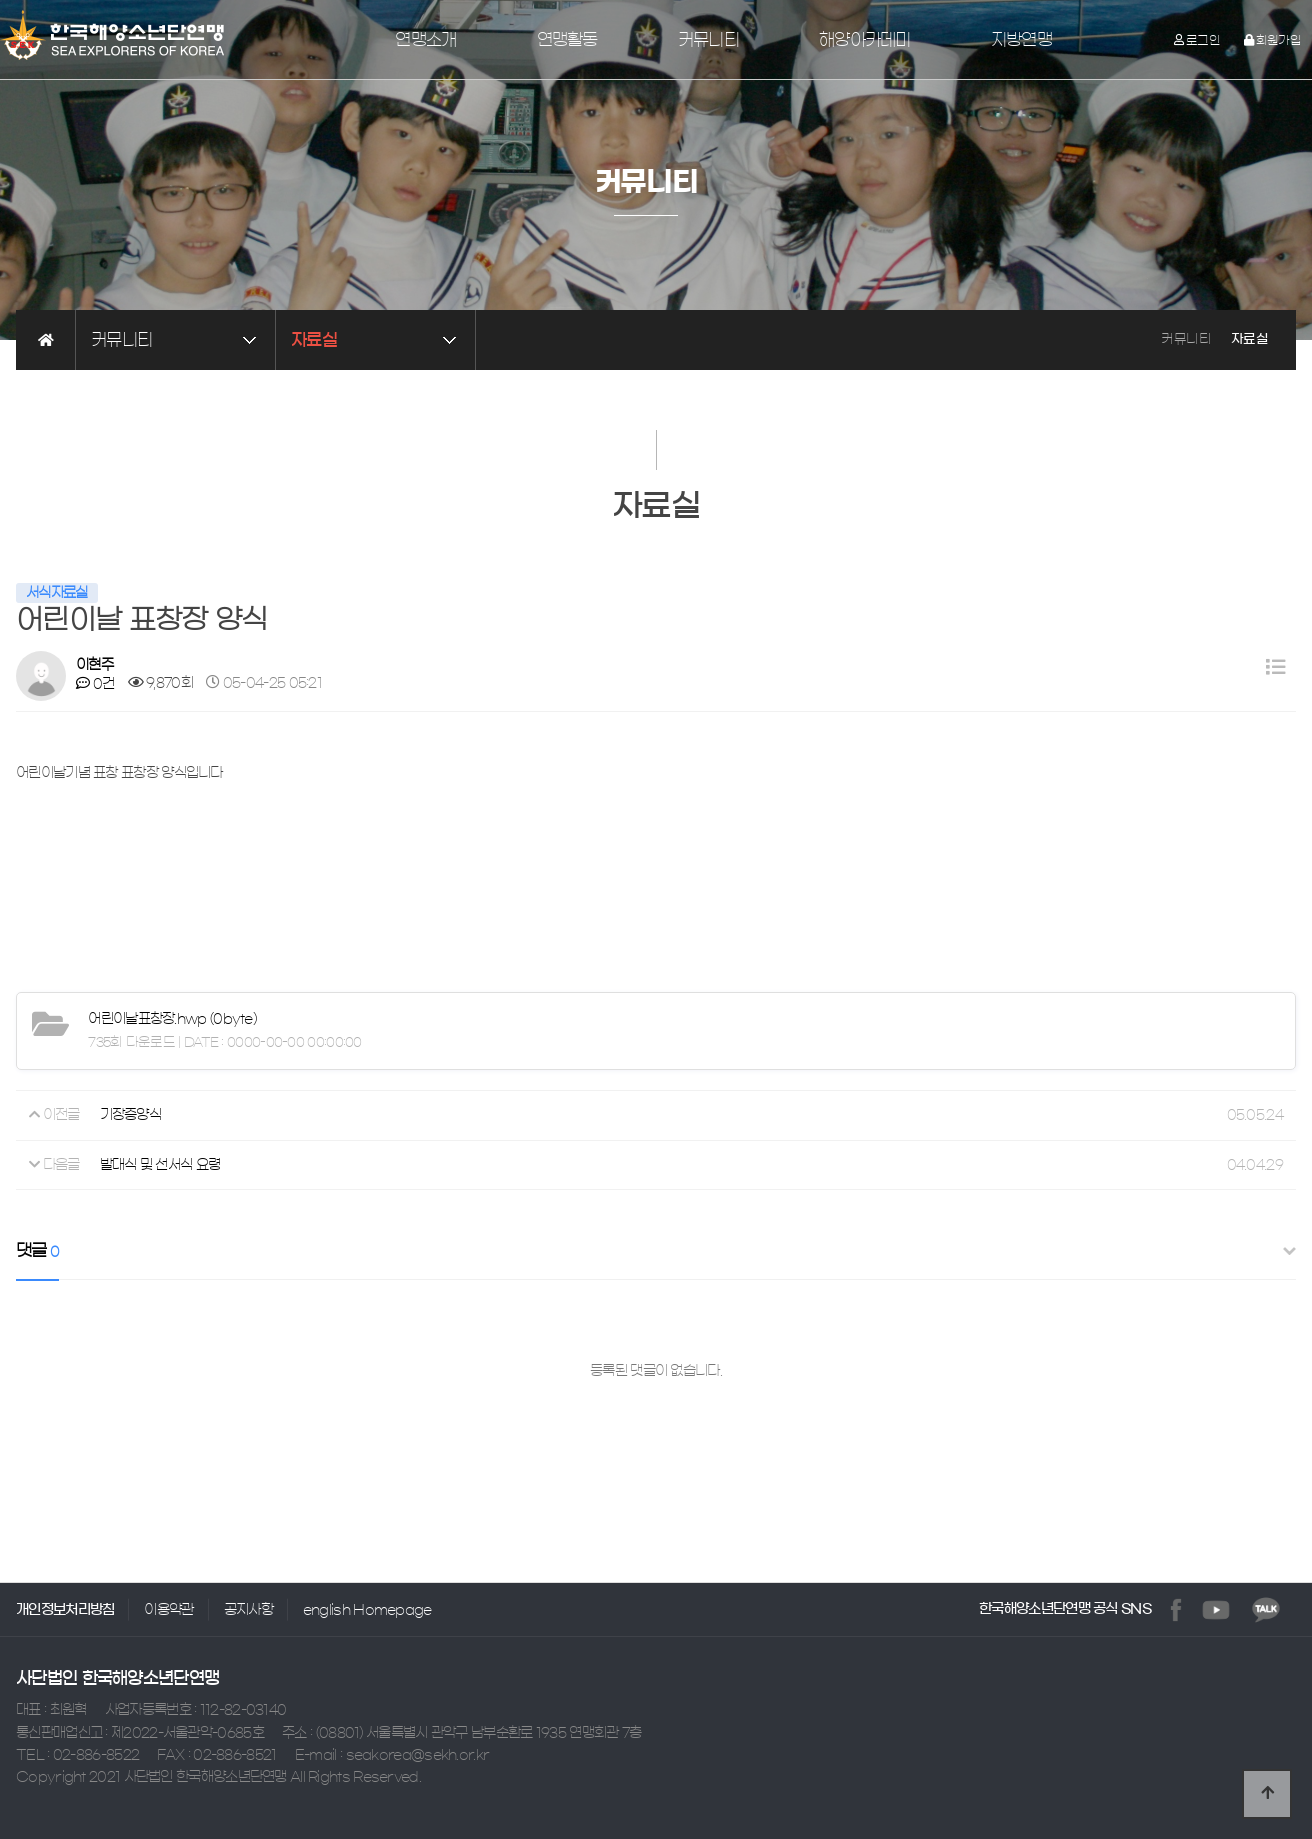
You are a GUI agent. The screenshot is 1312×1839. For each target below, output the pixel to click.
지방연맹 (1021, 40)
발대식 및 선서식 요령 (160, 1165)
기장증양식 (131, 1115)
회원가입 (1272, 40)
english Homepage (367, 1610)
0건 (95, 684)
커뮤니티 (708, 40)
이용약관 (168, 1610)
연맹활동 (567, 40)
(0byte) (172, 1019)
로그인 (1198, 40)
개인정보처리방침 (65, 1610)
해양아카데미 (865, 40)
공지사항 (248, 1610)
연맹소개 (425, 40)
